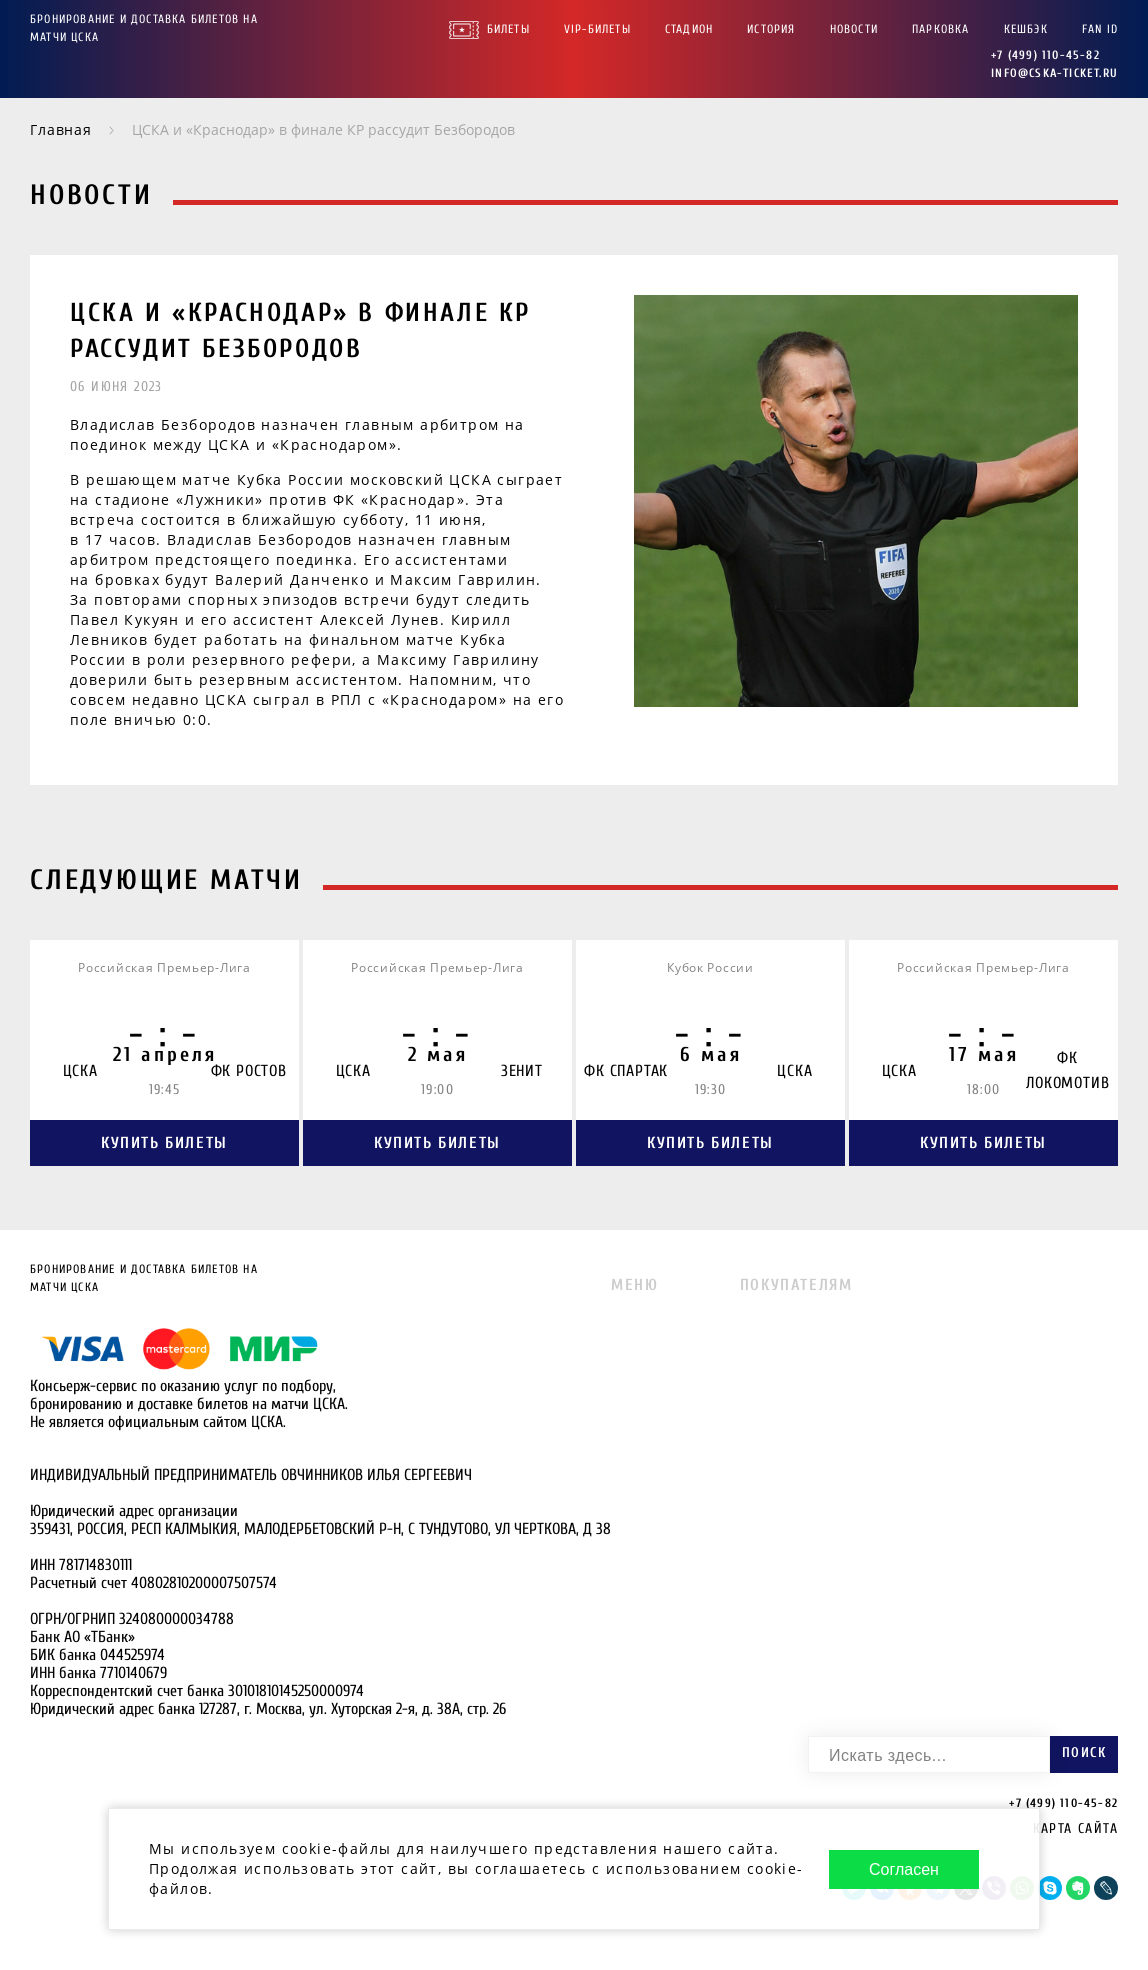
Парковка (941, 29)
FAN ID (1100, 29)
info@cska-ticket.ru (1054, 73)
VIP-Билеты (597, 29)
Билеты (508, 29)
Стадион (689, 29)
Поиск (1084, 1752)
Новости (854, 29)
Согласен (904, 1869)
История (771, 29)
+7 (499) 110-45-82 (1045, 55)
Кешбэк (1026, 29)
